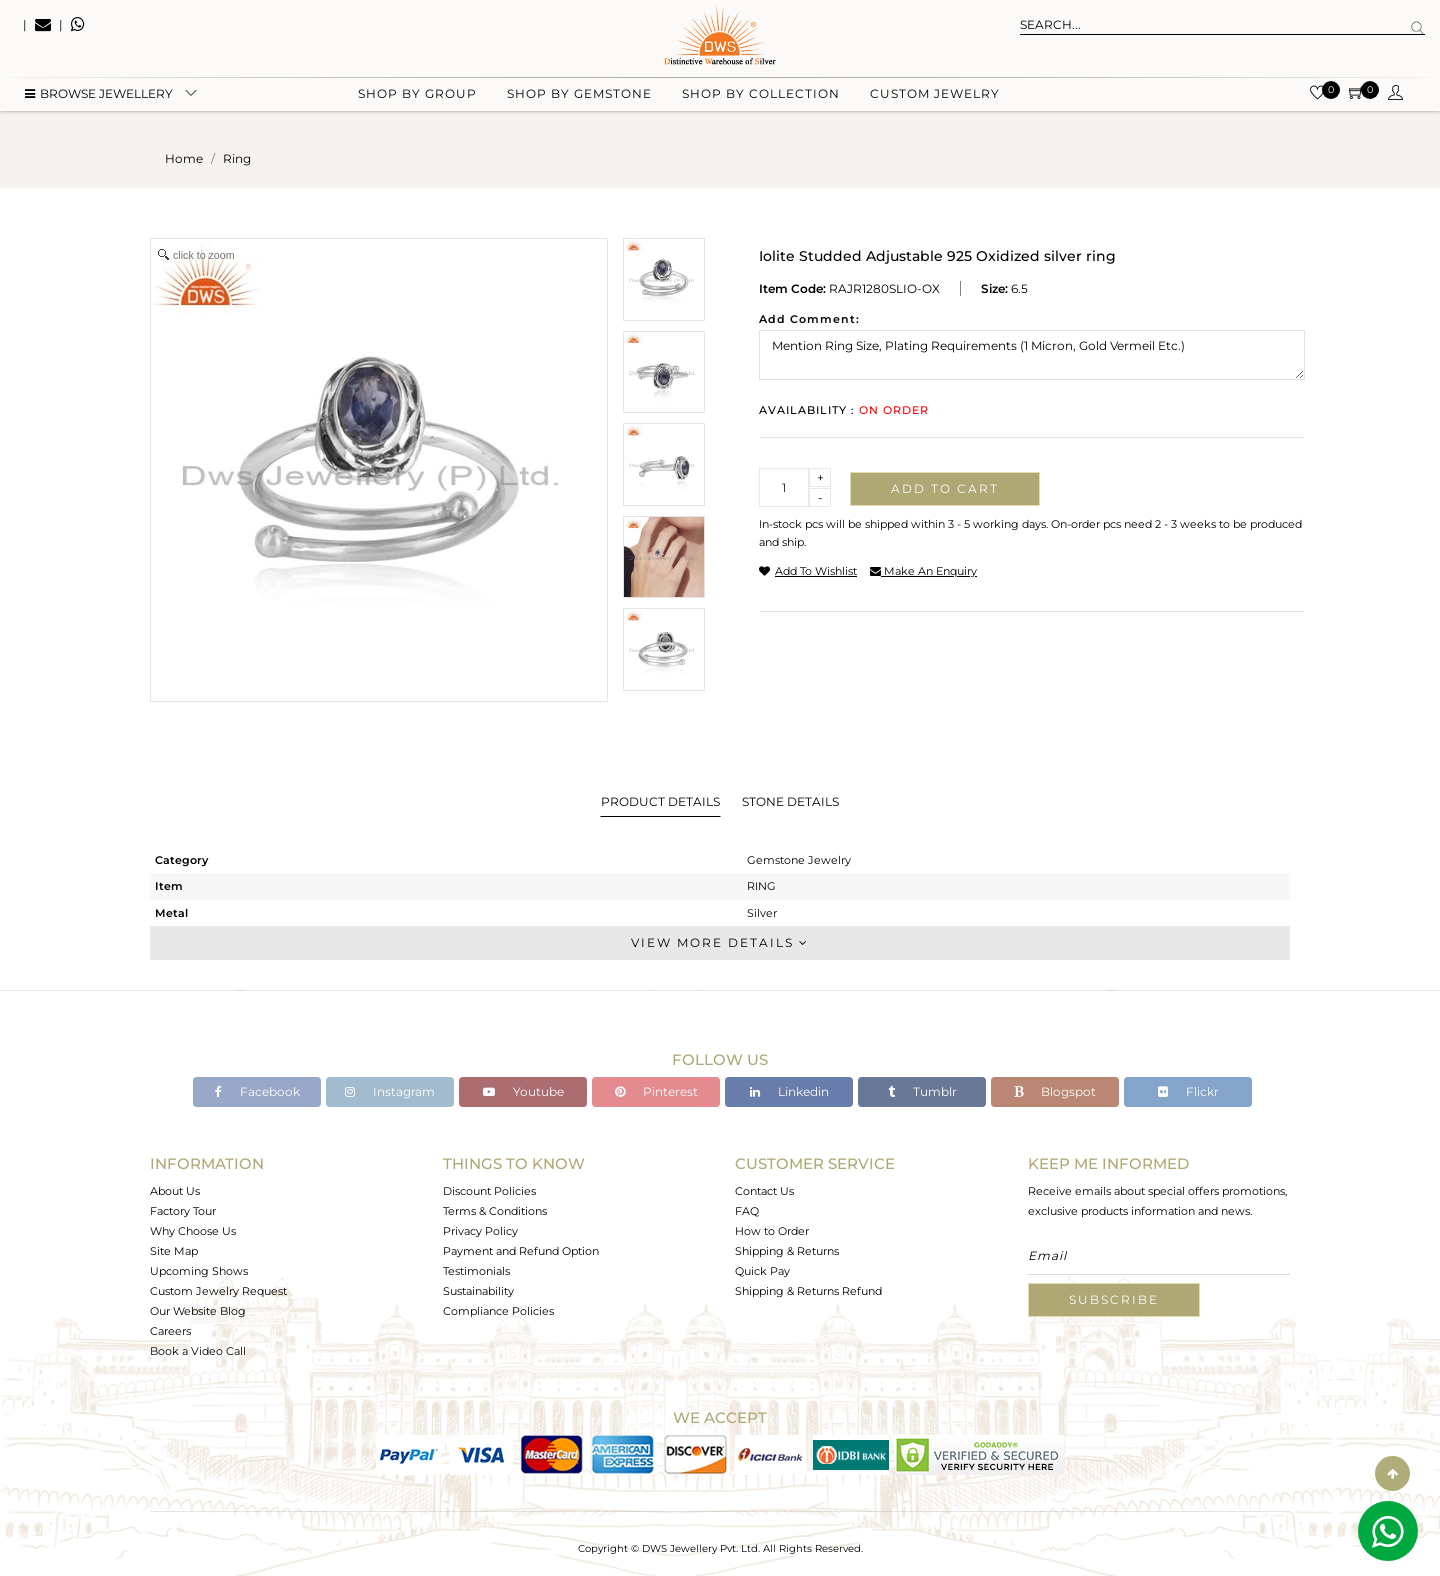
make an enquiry (923, 571)
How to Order (772, 1231)
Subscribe (1114, 1299)
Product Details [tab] (660, 801)
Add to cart (945, 488)
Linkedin (789, 1091)
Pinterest (656, 1091)
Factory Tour (183, 1211)
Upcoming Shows (199, 1271)
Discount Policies (489, 1191)
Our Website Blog (198, 1311)
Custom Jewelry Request (218, 1291)
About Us (175, 1191)
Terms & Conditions (495, 1211)
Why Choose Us (193, 1231)
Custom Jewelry (935, 100)
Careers (170, 1331)
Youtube (523, 1091)
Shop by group (417, 100)
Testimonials (476, 1271)
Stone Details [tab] (790, 801)
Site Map (174, 1251)
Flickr (1188, 1091)
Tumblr (922, 1091)
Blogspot (1055, 1091)
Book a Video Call (198, 1351)
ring (237, 158)
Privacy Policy (480, 1231)
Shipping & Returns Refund (808, 1291)
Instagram (390, 1091)
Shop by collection (761, 100)
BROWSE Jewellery (99, 100)
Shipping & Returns (787, 1251)
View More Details (720, 942)
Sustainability (478, 1291)
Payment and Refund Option (521, 1251)
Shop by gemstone (579, 100)
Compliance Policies (498, 1311)
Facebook (257, 1091)
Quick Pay (762, 1271)
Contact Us (764, 1191)
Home (184, 158)
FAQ (747, 1211)
